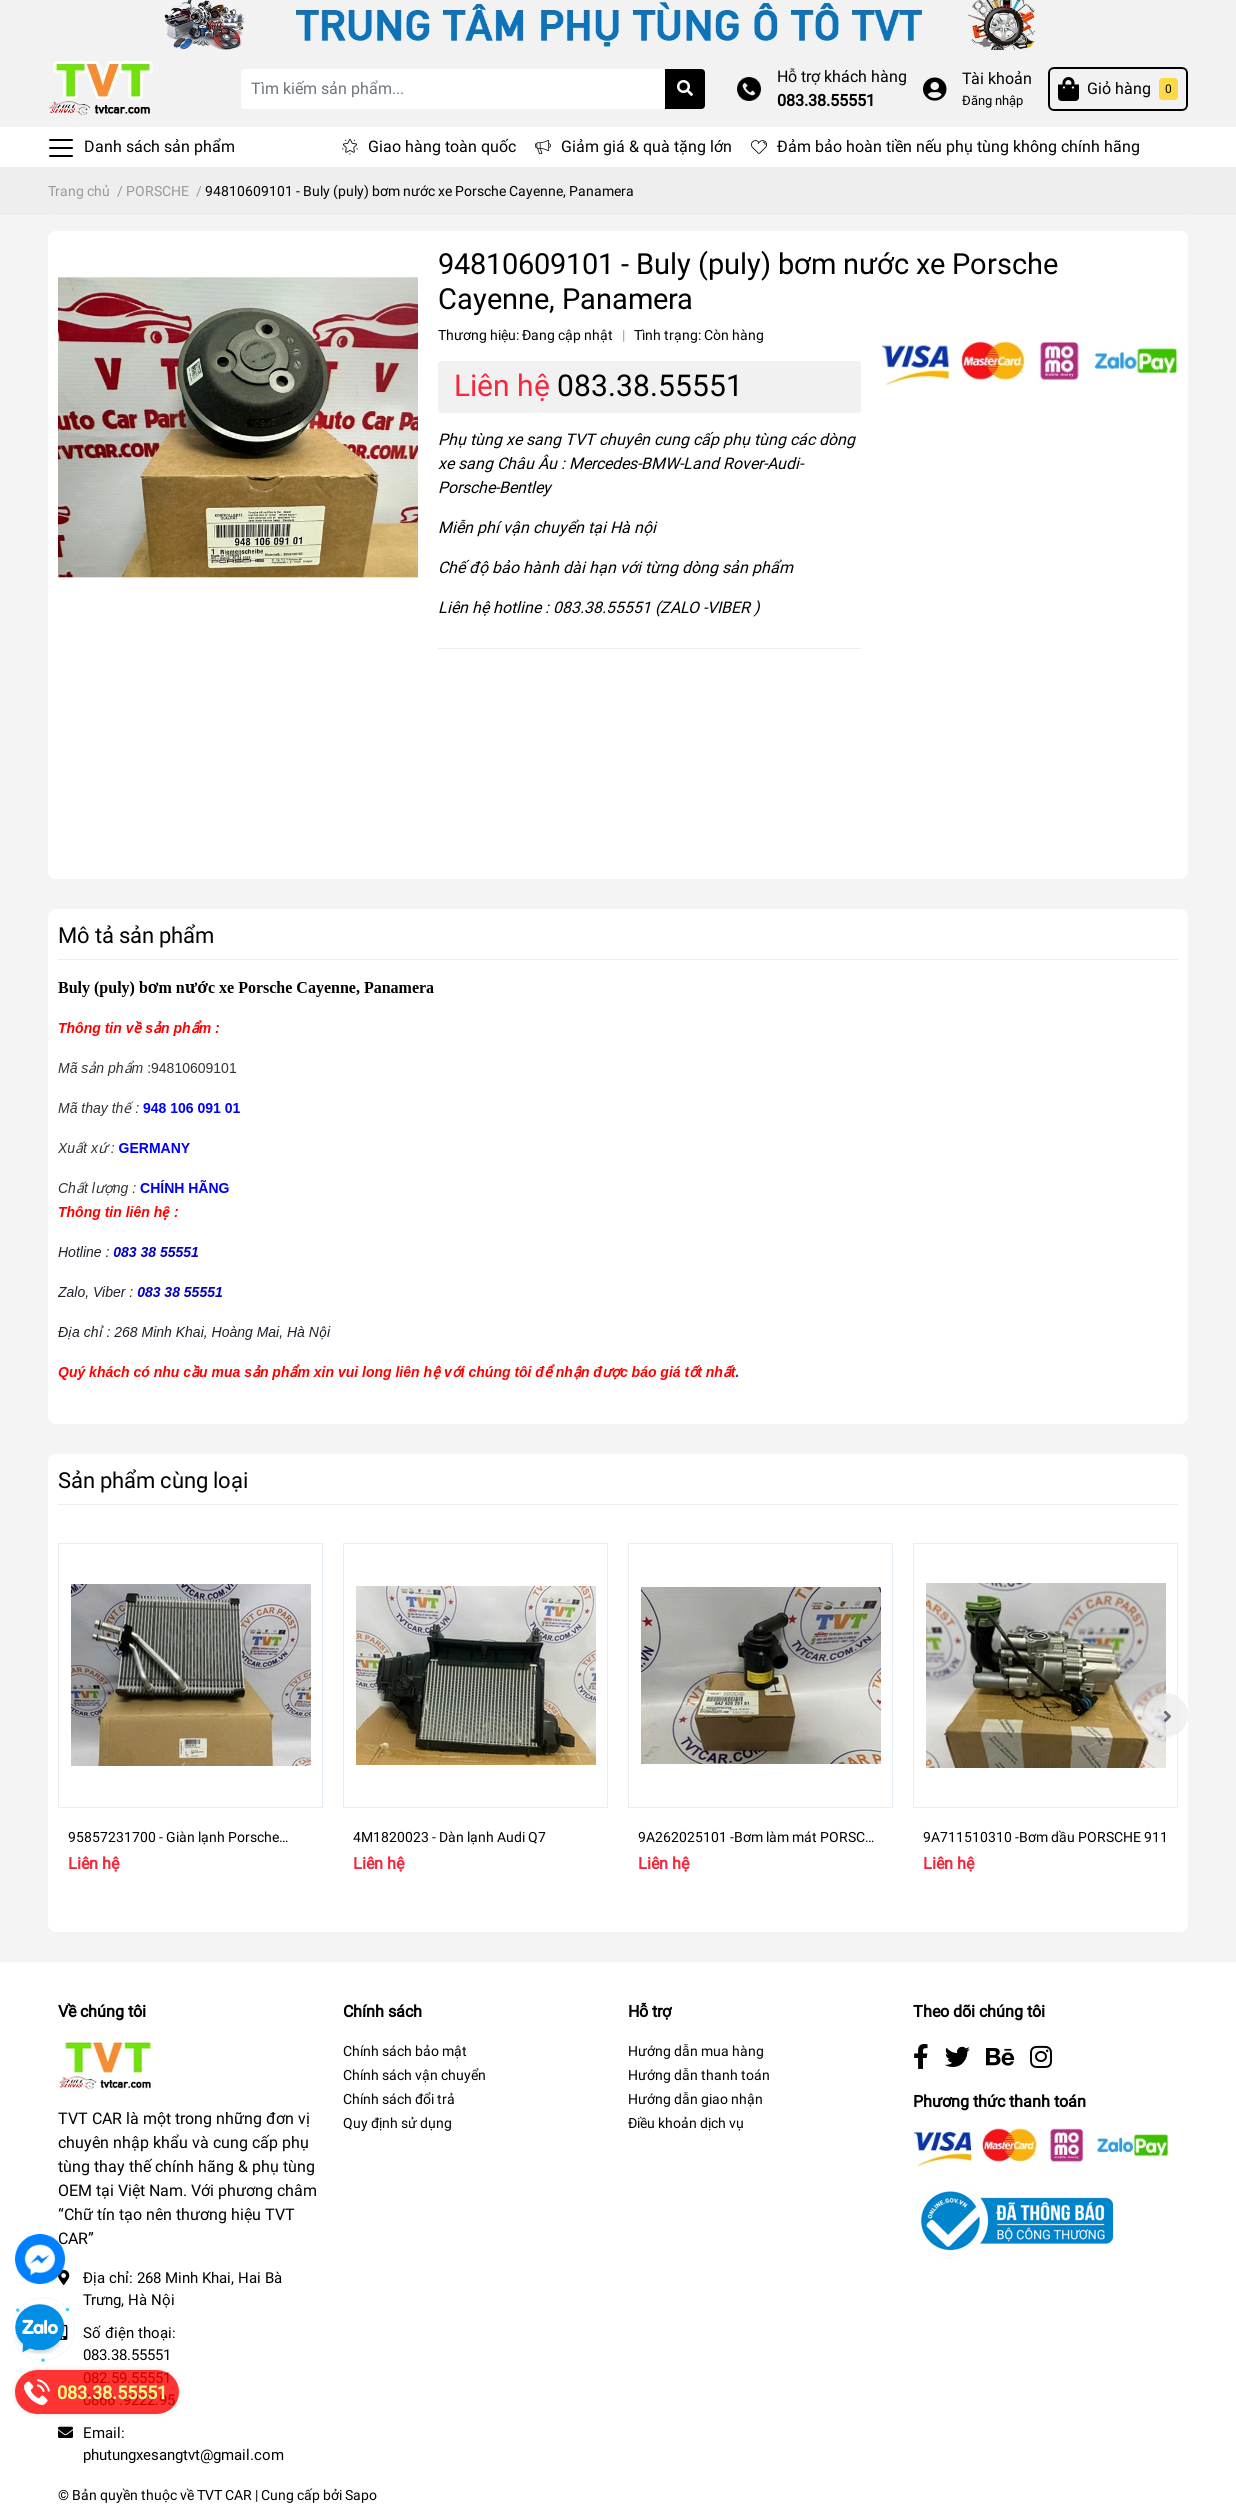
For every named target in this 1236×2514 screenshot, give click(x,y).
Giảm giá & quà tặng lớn (646, 146)
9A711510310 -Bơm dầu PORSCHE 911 (1045, 1837)
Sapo (361, 2495)
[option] (190, 1715)
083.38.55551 (826, 100)
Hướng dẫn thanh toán (699, 2075)
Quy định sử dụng (397, 2123)
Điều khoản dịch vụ (686, 2123)
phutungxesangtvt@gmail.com (183, 2455)
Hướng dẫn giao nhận (695, 2099)
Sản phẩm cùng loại (153, 1480)
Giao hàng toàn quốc (442, 146)
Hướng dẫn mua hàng (696, 2051)
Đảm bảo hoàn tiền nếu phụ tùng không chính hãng (958, 146)
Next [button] (1166, 1715)
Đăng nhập (992, 100)
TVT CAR (224, 2495)
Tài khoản (997, 78)
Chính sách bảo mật (405, 2051)
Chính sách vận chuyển (414, 2075)
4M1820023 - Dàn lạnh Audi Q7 (449, 1837)
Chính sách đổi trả (399, 2099)
